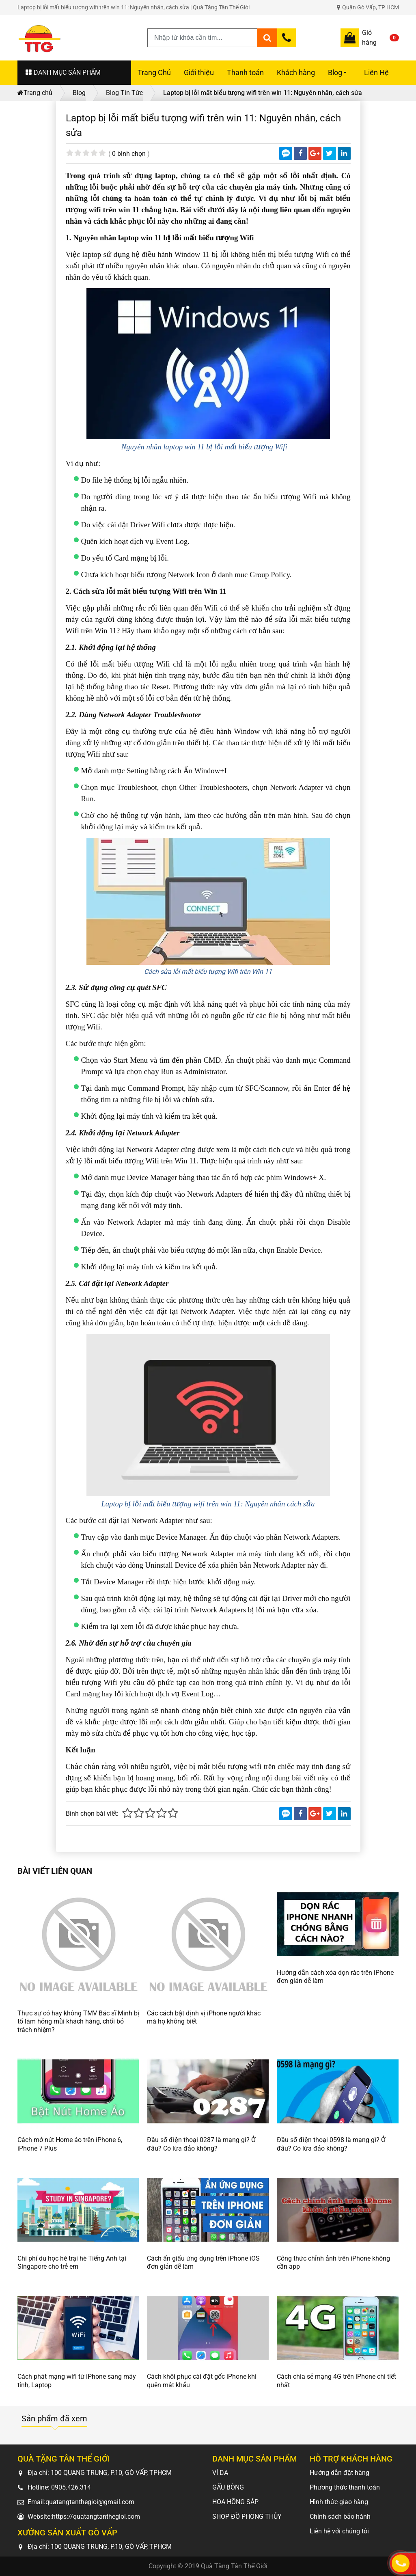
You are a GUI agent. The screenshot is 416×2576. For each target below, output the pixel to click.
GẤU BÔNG (228, 2487)
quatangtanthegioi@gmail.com (89, 2502)
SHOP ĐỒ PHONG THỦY (247, 2516)
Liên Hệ (376, 73)
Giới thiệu (199, 73)
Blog (338, 77)
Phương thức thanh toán (345, 2487)
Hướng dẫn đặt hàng (339, 2473)
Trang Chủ (154, 73)
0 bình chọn (129, 153)
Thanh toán (245, 73)
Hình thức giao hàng (339, 2502)
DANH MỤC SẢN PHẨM (63, 72)
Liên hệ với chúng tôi (339, 2531)
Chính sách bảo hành (340, 2516)
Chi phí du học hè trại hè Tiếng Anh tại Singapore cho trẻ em (71, 2263)
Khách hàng (296, 73)
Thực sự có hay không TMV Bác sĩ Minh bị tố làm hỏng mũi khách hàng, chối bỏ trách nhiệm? (78, 2021)
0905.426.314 (71, 2487)
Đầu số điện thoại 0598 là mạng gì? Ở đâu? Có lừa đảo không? (331, 2144)
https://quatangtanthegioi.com (96, 2516)
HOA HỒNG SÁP (235, 2502)
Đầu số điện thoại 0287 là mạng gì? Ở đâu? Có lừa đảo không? (201, 2144)
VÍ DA (220, 2473)
